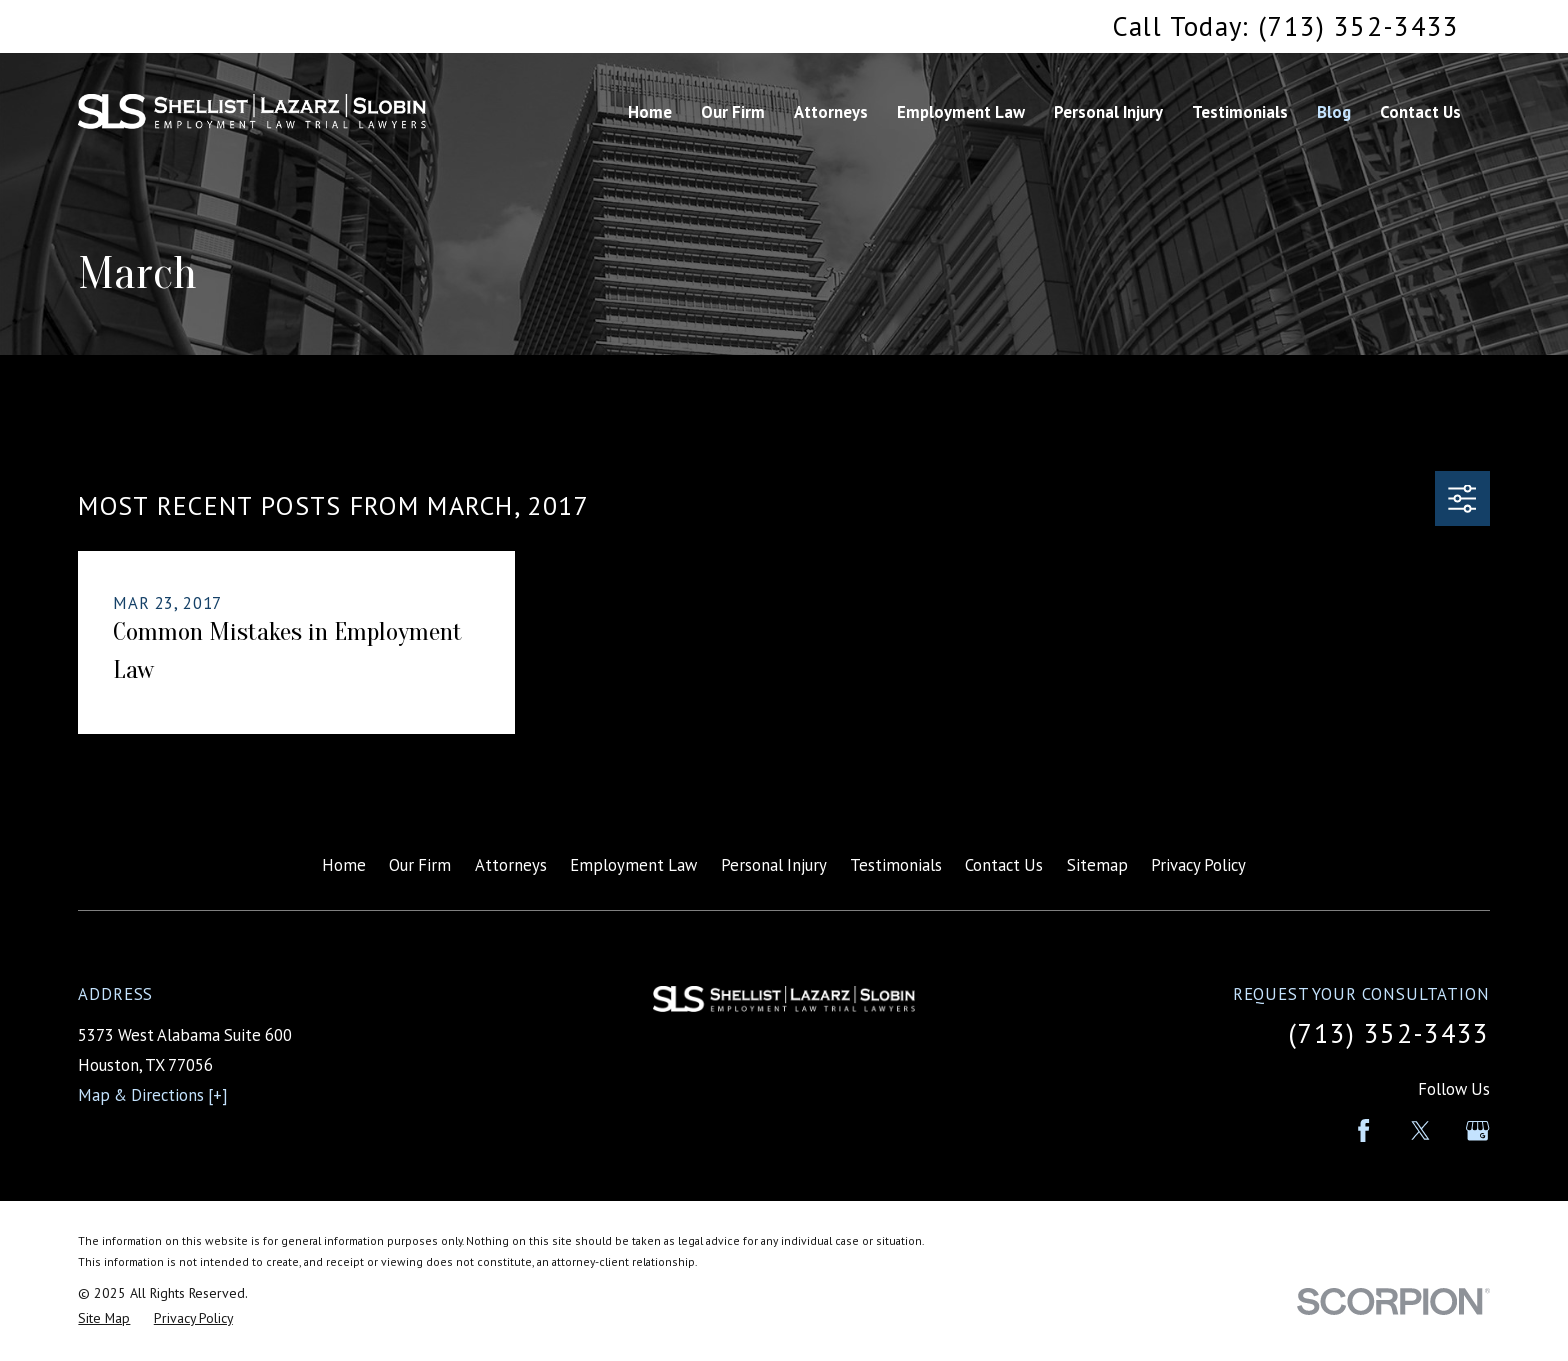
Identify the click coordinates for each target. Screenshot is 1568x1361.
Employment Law (633, 865)
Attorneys (511, 865)
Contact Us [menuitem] (1420, 112)
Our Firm (420, 865)
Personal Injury (774, 865)
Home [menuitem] (650, 112)
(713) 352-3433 (1389, 1033)
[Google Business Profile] (1477, 1130)
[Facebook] (1363, 1130)
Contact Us (1004, 865)
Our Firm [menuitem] (733, 112)
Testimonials (896, 865)
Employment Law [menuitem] (961, 112)
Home (344, 865)
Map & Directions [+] (153, 1095)
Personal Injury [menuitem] (1108, 112)
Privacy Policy (1198, 865)
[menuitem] (104, 1318)
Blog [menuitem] (1334, 112)
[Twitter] (1420, 1130)
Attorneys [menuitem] (831, 112)
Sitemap (1097, 865)
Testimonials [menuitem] (1240, 112)
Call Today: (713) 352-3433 (1286, 26)
